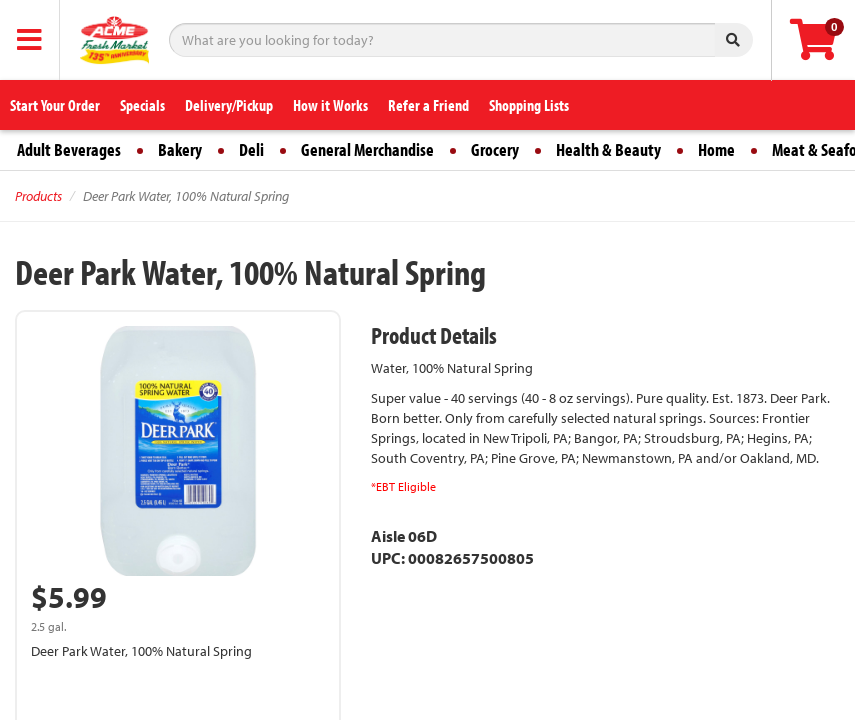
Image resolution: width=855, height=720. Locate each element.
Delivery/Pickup (229, 105)
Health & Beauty (608, 149)
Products (38, 196)
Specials (142, 105)
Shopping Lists (529, 105)
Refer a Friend (428, 105)
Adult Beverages (69, 149)
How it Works (330, 105)
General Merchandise (367, 149)
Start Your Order (55, 105)
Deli (251, 149)
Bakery (180, 149)
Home (716, 149)
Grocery (495, 149)
